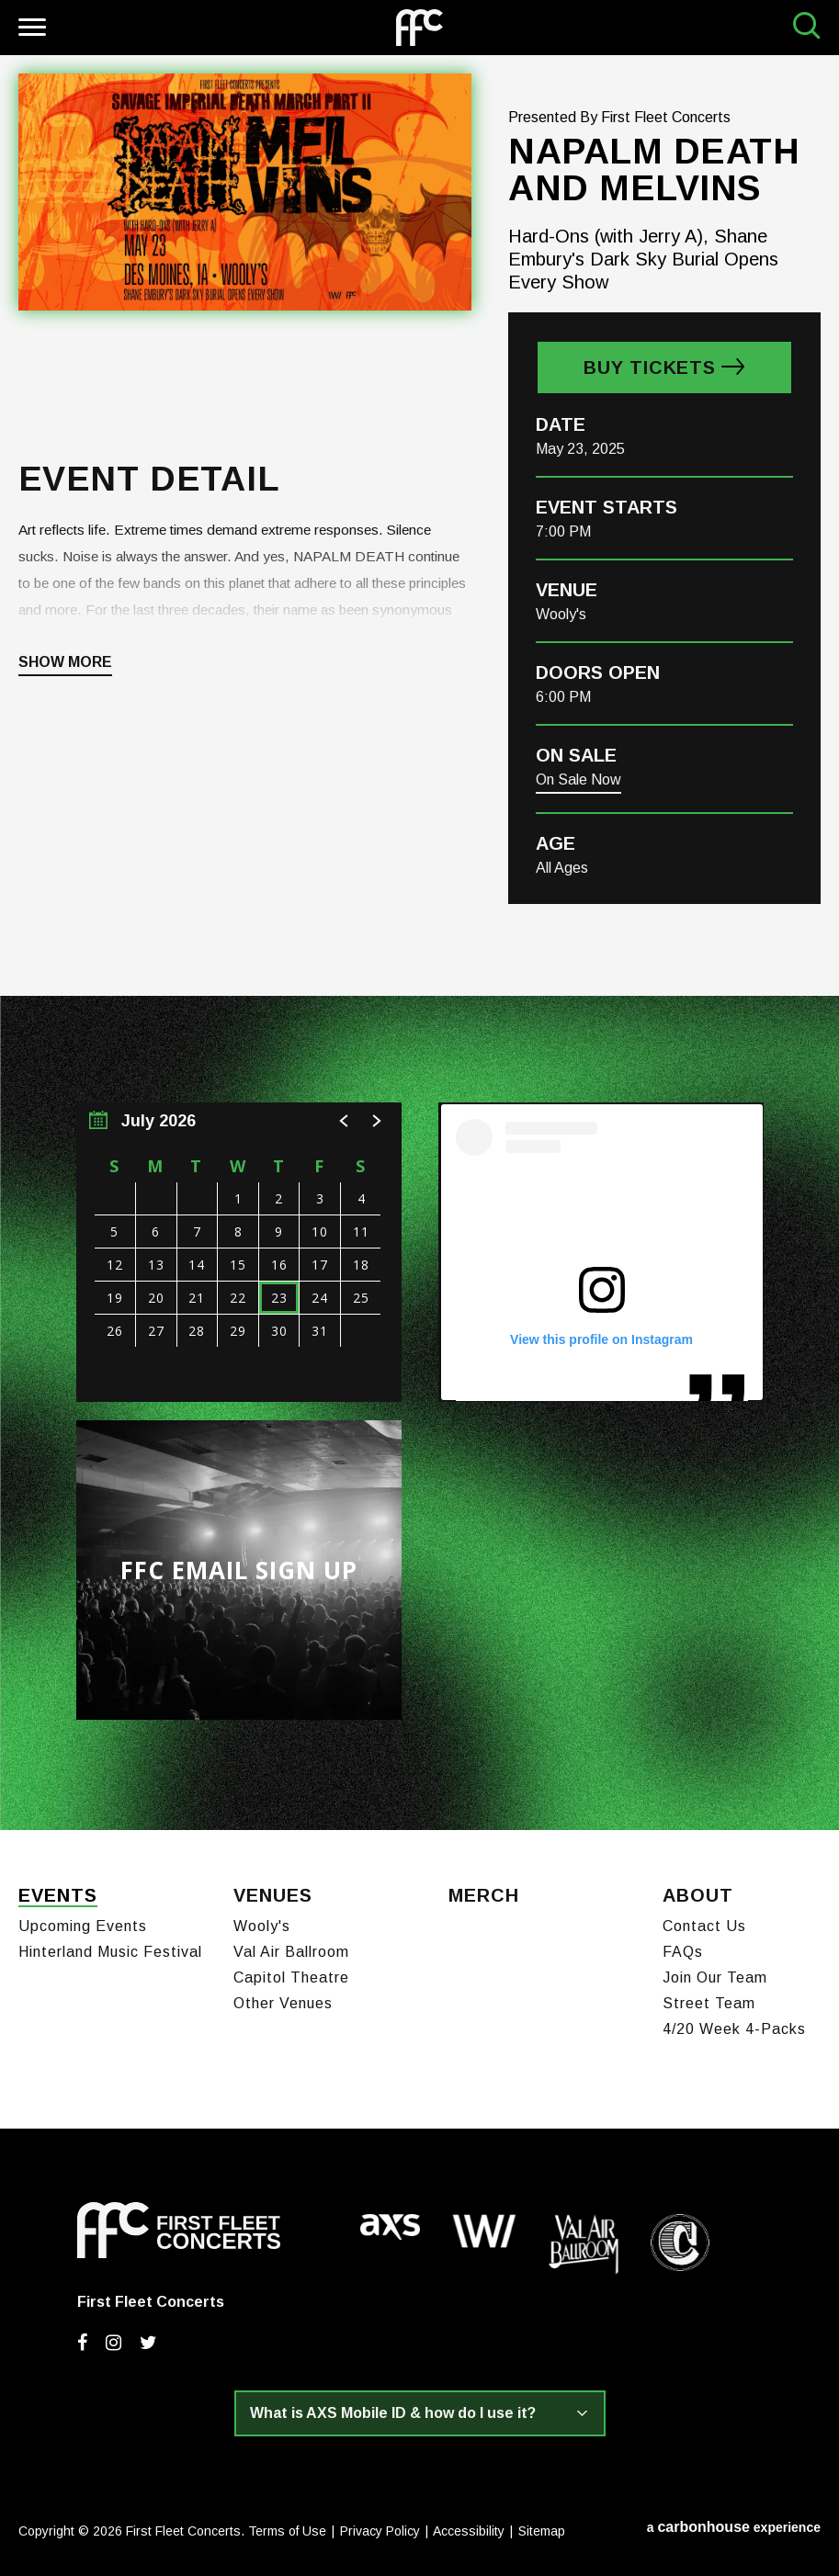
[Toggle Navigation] (29, 29)
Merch (483, 1894)
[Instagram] (113, 2339)
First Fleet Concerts (419, 27)
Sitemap (541, 2527)
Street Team (709, 1999)
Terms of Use (287, 2527)
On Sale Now (578, 779)
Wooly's (261, 1922)
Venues (272, 1894)
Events (57, 1894)
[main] (419, 942)
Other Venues (283, 1999)
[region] (239, 1252)
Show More (65, 662)
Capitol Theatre (291, 1974)
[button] (345, 1121)
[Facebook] (82, 2339)
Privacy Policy (380, 2527)
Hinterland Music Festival (110, 1948)
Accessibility (469, 2527)
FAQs (683, 1948)
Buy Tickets (650, 367)
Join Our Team (715, 1974)
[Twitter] (148, 2339)
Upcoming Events (82, 1922)
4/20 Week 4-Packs (734, 2025)
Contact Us (704, 1922)
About (698, 1894)
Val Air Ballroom (291, 1948)
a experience (734, 2523)
